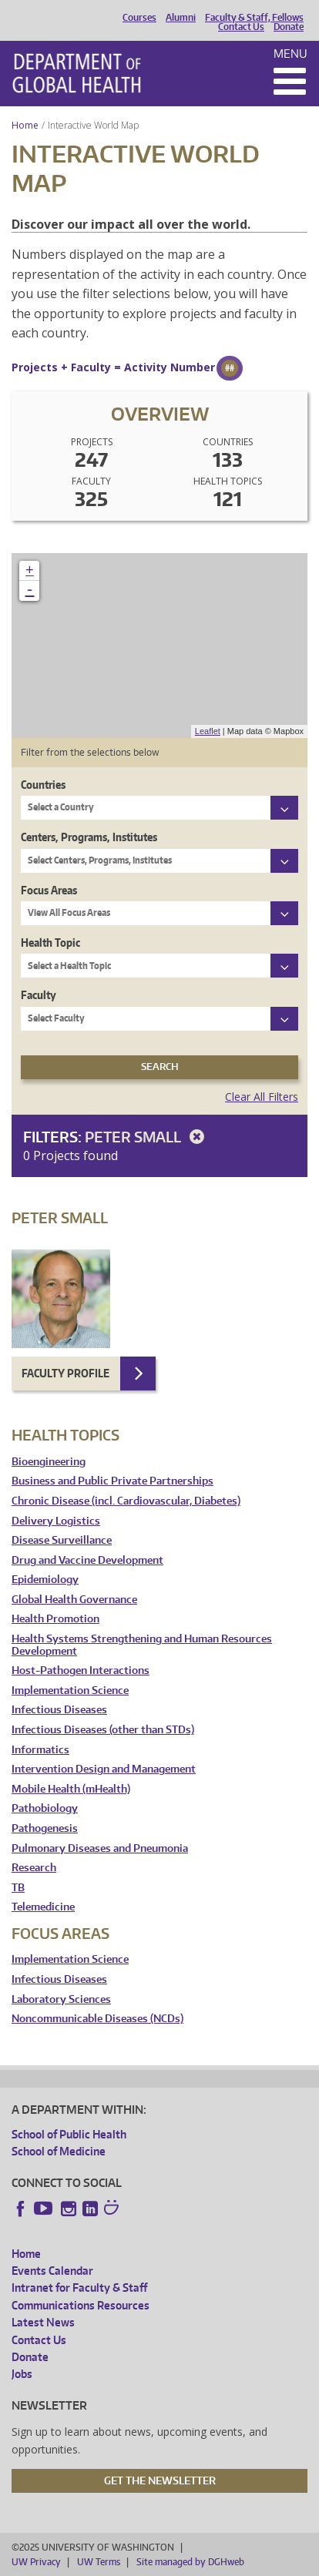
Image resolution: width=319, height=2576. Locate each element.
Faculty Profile (65, 1373)
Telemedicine (43, 1907)
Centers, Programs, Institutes (89, 837)
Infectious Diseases (59, 1710)
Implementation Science (70, 1690)
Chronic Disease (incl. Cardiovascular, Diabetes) (126, 1501)
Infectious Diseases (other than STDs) (103, 1730)
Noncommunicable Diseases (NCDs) (97, 2018)
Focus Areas (49, 890)
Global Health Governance (74, 1599)
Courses (139, 17)
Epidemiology (45, 1579)
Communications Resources (80, 2305)
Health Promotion (55, 1619)
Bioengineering (49, 1461)
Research (34, 1867)
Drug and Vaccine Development (87, 1560)
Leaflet (207, 731)
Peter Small (147, 1136)
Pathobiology (45, 1808)
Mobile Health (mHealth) (71, 1789)
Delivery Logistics (56, 1521)
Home (25, 125)
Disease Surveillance (62, 1540)
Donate (289, 27)
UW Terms (98, 2562)
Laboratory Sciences (61, 1999)
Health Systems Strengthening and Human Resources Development (142, 1645)
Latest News (43, 2322)
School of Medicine (59, 2151)
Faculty (38, 994)
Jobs (22, 2373)
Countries (43, 784)
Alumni (181, 17)
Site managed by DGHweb (190, 2562)
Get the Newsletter (160, 2480)
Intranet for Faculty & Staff (79, 2287)
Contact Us (241, 27)
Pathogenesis (45, 1828)
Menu (290, 53)
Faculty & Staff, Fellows (254, 17)
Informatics (40, 1750)
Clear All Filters (261, 1096)
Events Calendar (52, 2270)
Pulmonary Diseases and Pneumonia (100, 1848)
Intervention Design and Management (104, 1769)
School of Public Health (69, 2134)
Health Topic (50, 942)
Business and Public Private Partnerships (112, 1481)
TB (18, 1887)
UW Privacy (36, 2562)
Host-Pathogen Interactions (80, 1670)
